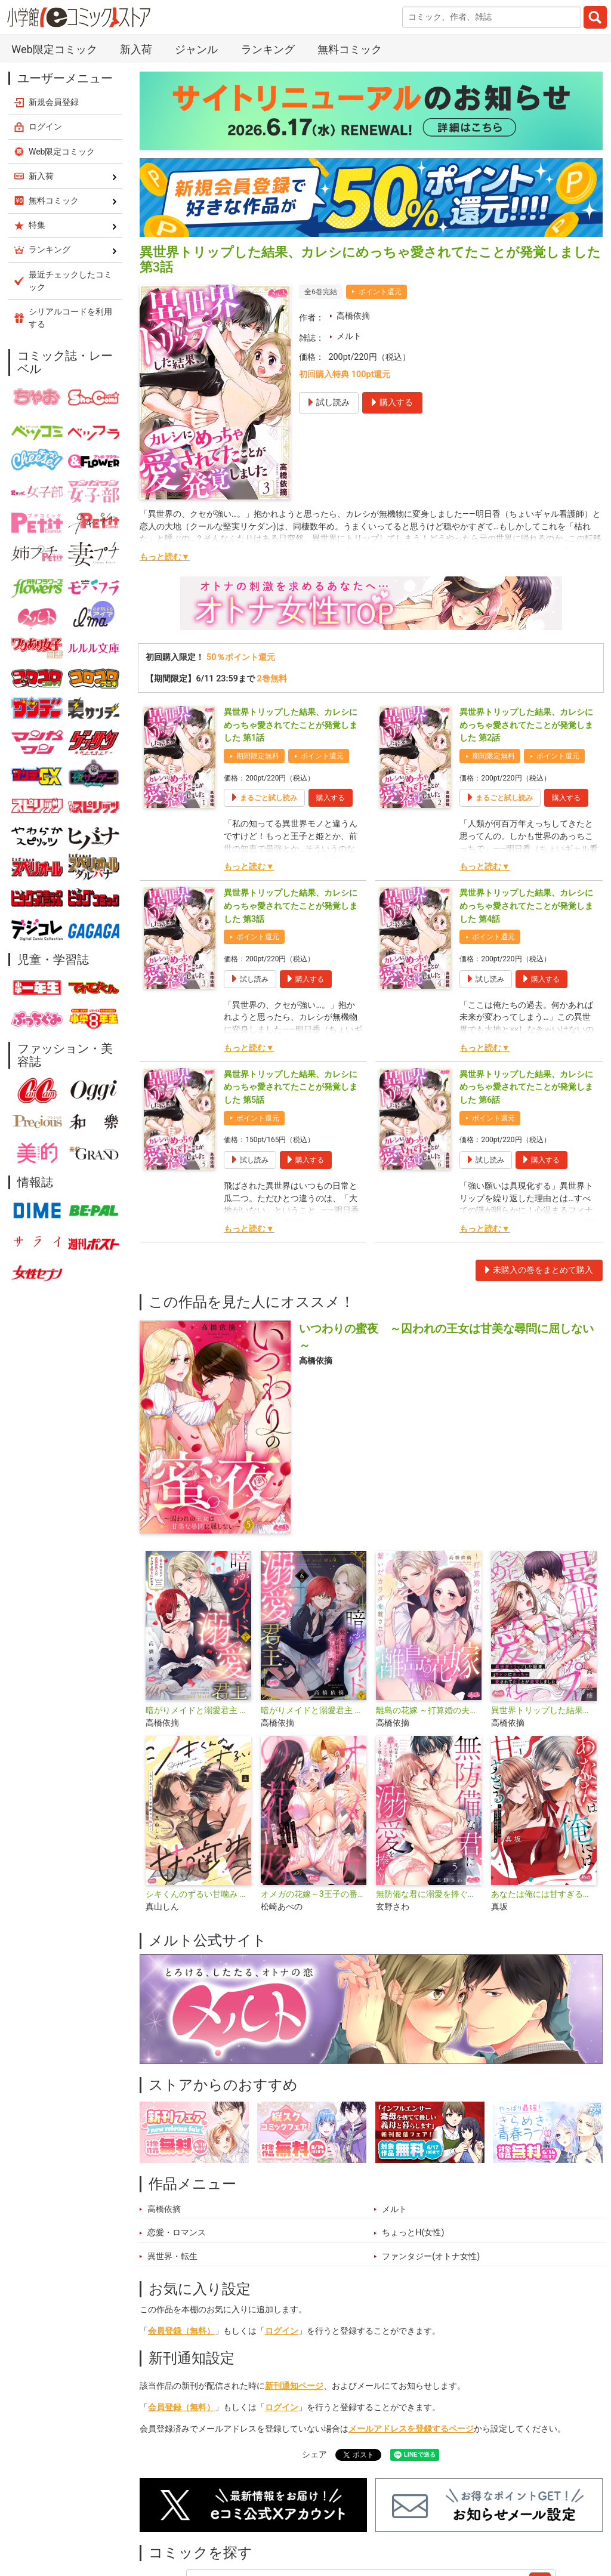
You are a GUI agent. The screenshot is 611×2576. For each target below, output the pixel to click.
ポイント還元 (380, 292)
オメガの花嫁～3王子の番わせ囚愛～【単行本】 (313, 1894)
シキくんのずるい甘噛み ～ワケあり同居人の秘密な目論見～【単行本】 (198, 1894)
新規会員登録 (54, 102)
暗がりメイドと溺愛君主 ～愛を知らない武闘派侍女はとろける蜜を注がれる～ (313, 1710)
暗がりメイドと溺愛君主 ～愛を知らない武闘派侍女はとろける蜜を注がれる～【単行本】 (198, 1710)
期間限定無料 (257, 756)
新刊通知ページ (294, 2386)
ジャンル (196, 49)
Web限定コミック (54, 49)
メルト (349, 336)
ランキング (268, 49)
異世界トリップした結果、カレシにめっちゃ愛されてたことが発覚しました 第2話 (526, 725)
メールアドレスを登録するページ (411, 2429)
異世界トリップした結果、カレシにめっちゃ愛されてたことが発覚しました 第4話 (526, 906)
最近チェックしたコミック (70, 281)
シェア (314, 2454)
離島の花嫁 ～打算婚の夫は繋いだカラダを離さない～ (429, 1710)
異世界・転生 (172, 2256)
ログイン (281, 2331)
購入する (330, 798)
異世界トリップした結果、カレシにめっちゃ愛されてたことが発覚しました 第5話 (290, 1087)
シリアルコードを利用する (70, 318)
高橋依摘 (353, 316)
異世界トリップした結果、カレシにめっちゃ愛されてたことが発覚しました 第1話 (290, 725)
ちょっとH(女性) (413, 2233)
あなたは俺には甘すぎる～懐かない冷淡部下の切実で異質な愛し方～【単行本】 (544, 1894)
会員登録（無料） (181, 2331)
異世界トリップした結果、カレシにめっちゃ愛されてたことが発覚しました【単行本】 (544, 1710)
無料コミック (349, 49)
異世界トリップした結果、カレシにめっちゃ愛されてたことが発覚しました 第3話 (290, 906)
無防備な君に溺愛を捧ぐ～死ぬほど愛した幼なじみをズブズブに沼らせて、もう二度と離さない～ (429, 1894)
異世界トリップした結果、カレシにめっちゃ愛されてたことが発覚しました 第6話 (526, 1087)
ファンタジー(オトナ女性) (431, 2256)
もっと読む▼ (165, 557)
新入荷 (136, 49)
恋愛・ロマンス (176, 2233)
